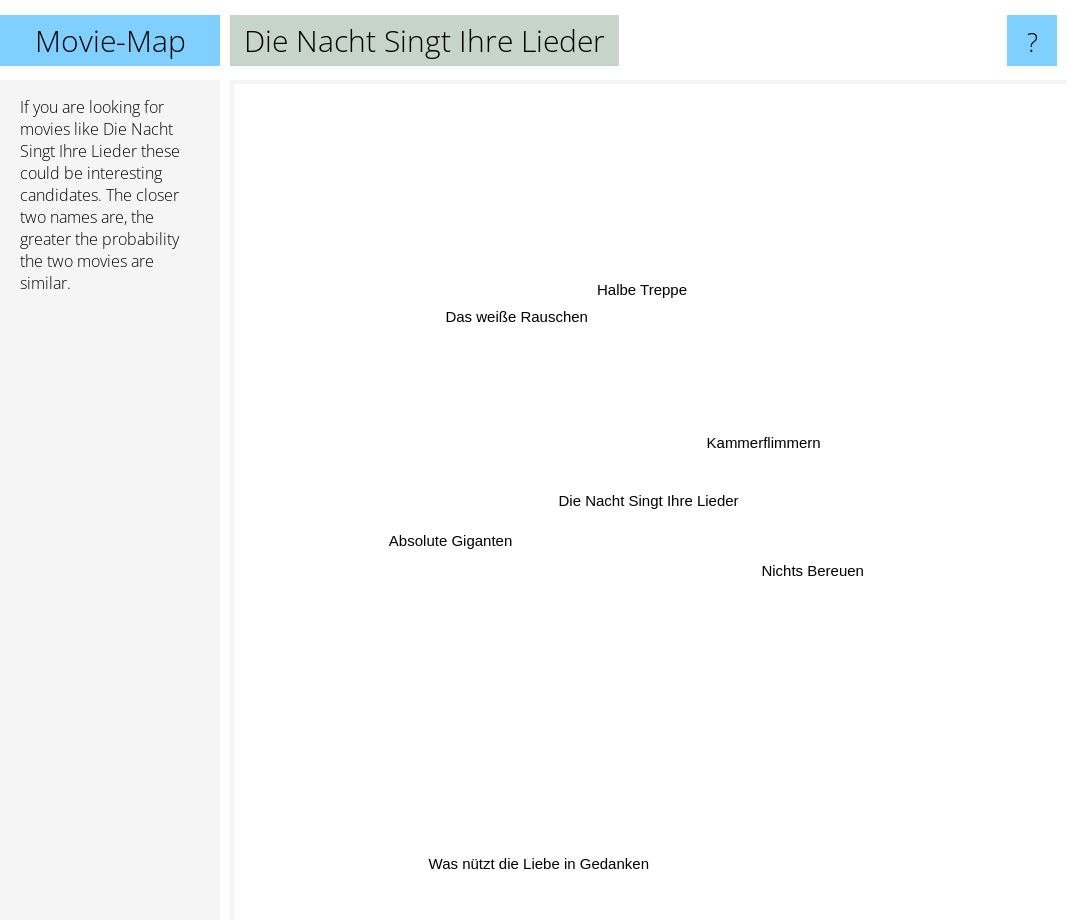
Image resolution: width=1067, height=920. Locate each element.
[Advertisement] (110, 615)
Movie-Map (110, 40)
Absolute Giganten (457, 541)
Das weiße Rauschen (520, 322)
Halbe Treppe (643, 299)
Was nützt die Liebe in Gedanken (541, 848)
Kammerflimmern (757, 442)
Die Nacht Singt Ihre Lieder (649, 500)
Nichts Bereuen (809, 569)
